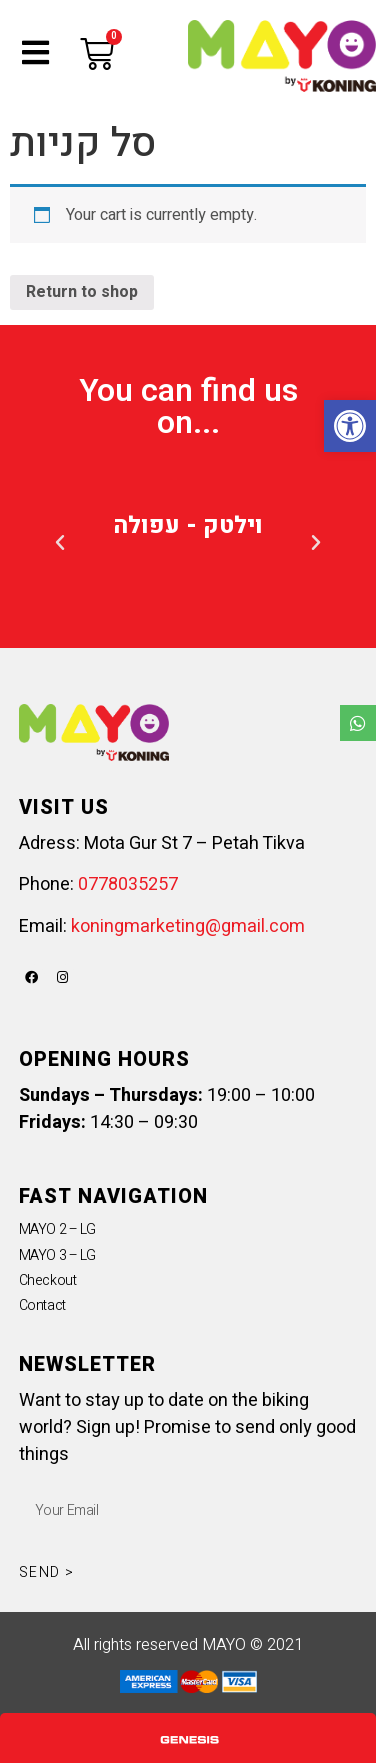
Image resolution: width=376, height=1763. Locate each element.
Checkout (47, 1280)
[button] (60, 543)
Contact (42, 1305)
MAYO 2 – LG (57, 1229)
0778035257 (128, 884)
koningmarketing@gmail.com (188, 926)
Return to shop (82, 292)
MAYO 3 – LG (57, 1255)
